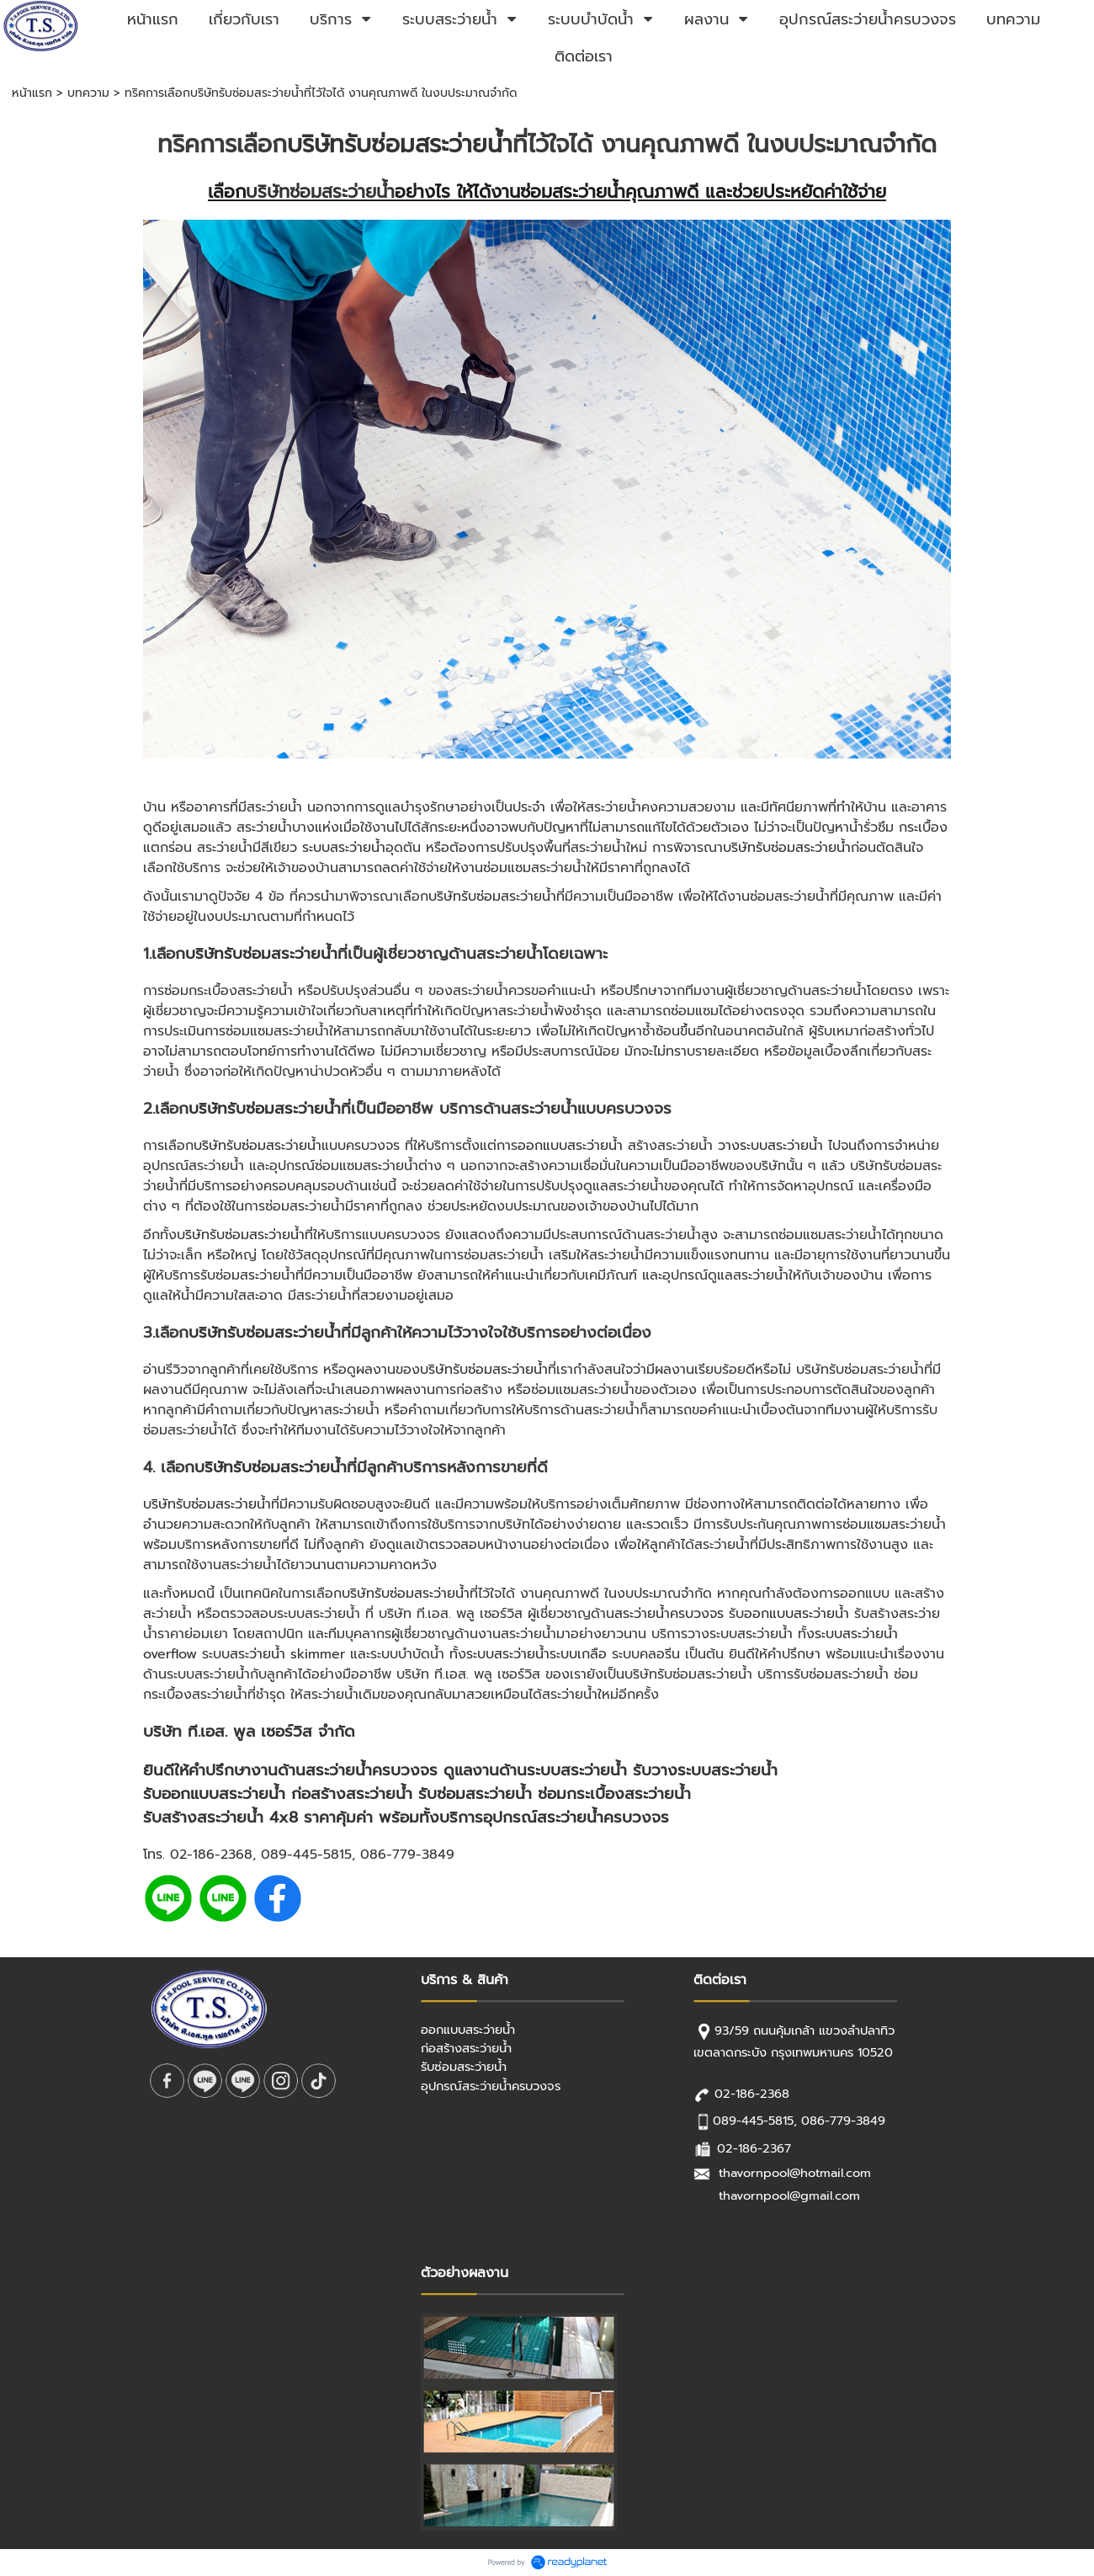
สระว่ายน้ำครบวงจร (669, 1614)
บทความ (88, 93)
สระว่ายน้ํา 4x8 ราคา (266, 1817)
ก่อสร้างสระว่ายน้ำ (351, 1794)
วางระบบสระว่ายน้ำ (770, 1146)
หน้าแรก (32, 93)
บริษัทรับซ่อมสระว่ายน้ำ (399, 144)
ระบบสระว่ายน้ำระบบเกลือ (536, 1654)
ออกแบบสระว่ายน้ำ (570, 1146)
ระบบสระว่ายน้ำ (343, 848)
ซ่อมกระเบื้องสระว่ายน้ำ (614, 1794)
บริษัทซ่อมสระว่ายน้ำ (320, 191)
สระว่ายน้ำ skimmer (287, 1654)
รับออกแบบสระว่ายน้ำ (214, 1794)
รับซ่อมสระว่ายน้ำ (475, 1794)
